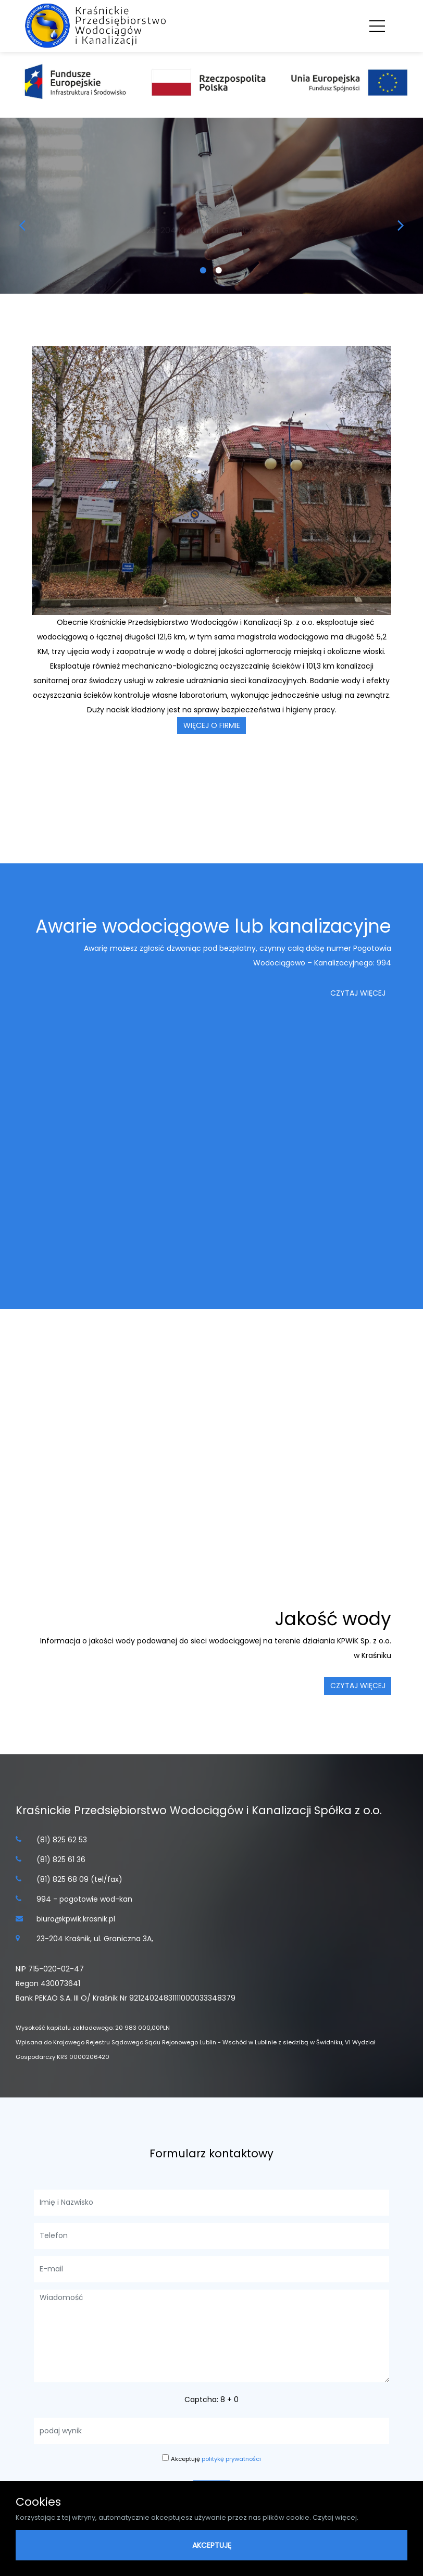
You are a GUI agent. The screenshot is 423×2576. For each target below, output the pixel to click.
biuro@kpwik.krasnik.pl (75, 1919)
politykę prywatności (231, 2459)
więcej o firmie (211, 725)
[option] (211, 206)
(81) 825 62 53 (61, 1839)
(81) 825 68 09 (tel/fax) (79, 1879)
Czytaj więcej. (335, 2517)
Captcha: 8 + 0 (211, 2399)
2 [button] (219, 275)
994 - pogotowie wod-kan (84, 1899)
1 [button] (203, 275)
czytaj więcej (357, 993)
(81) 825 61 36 (60, 1859)
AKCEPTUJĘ (211, 2545)
